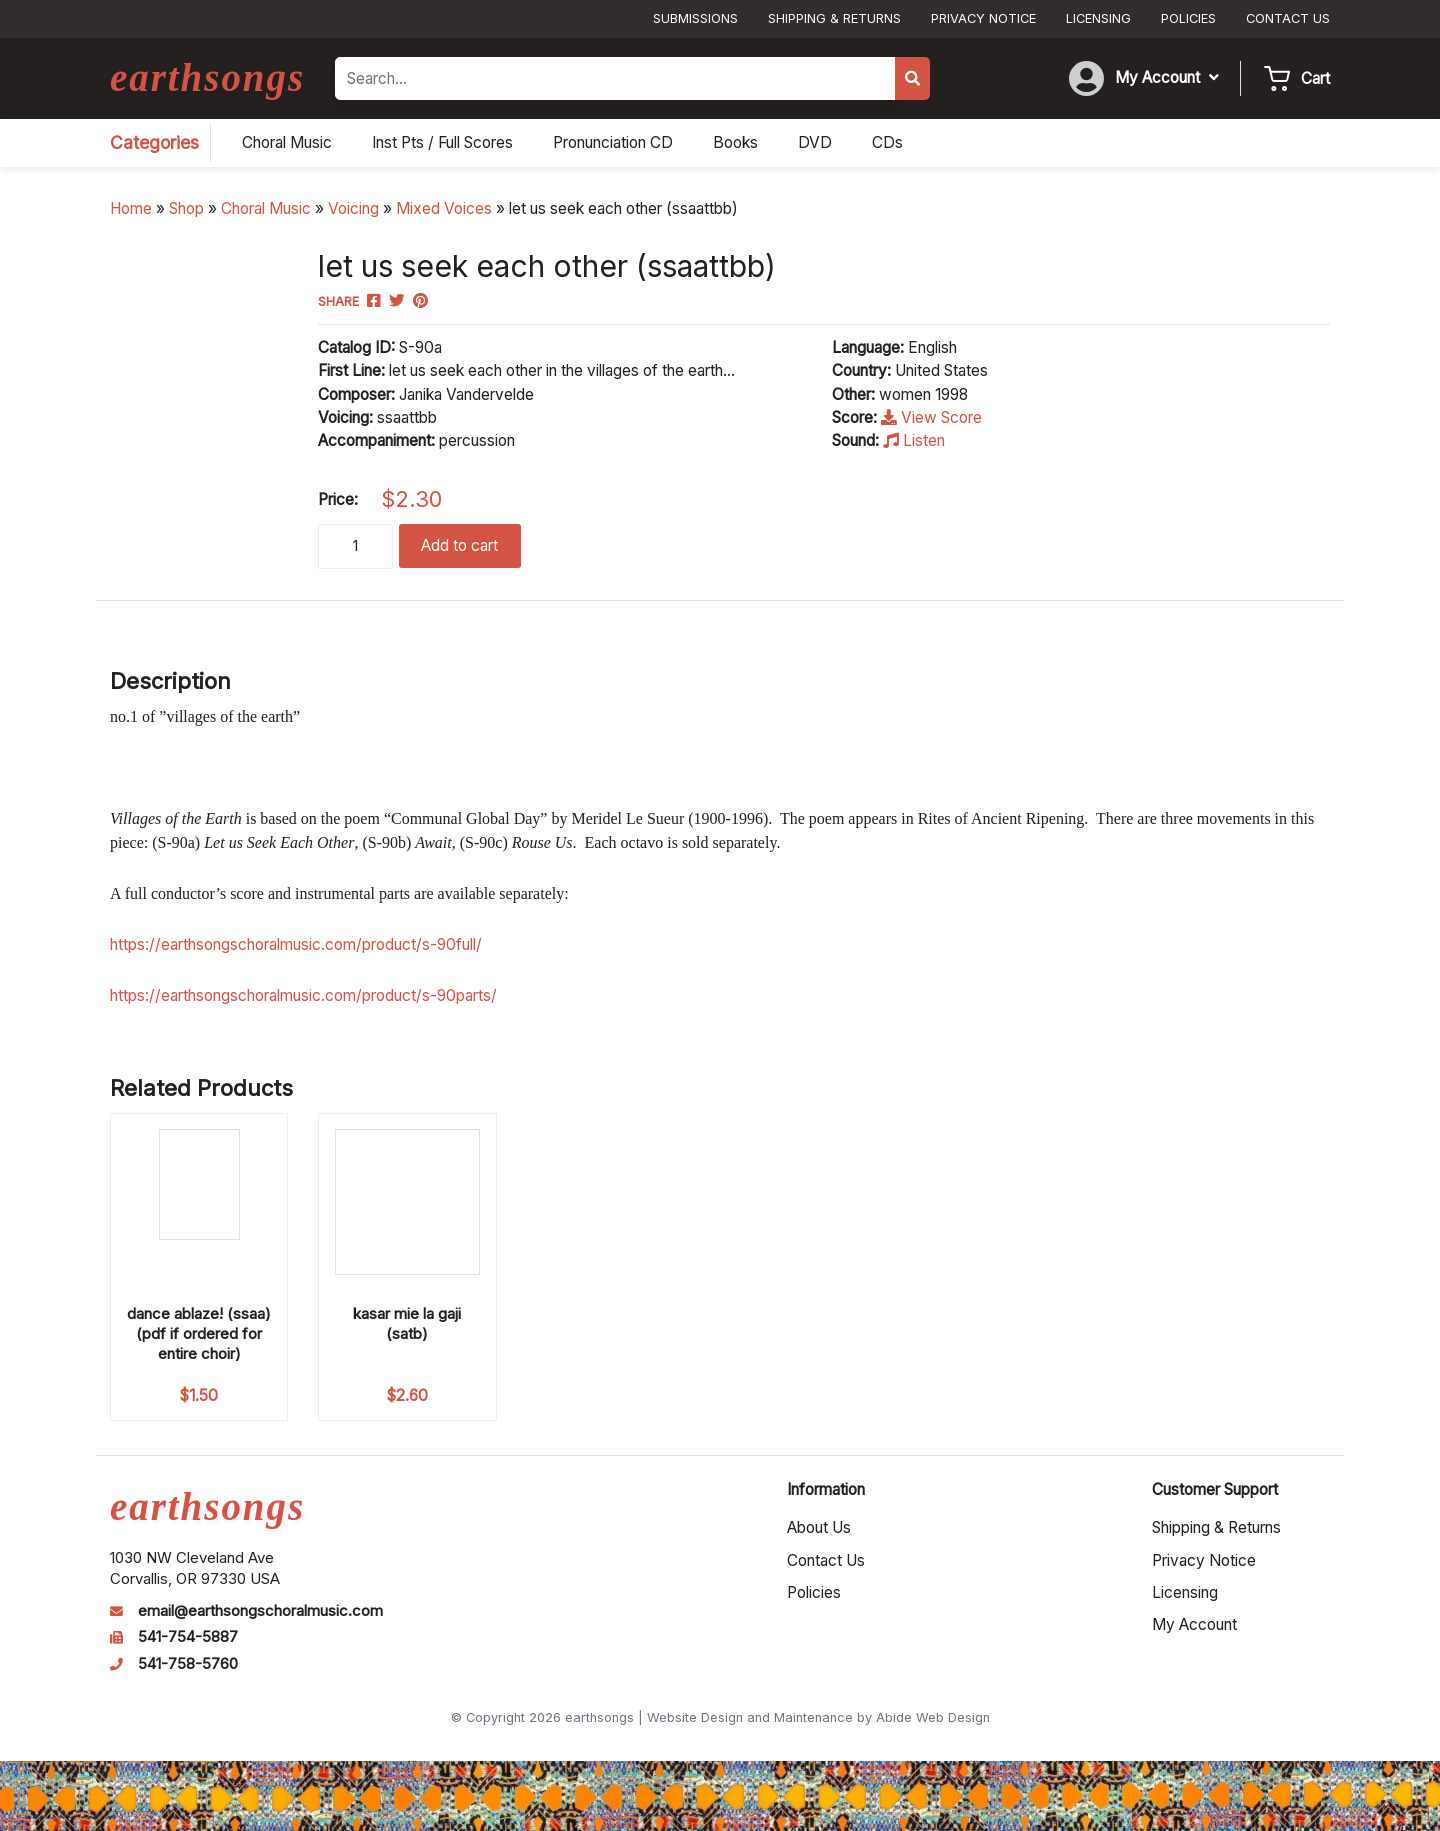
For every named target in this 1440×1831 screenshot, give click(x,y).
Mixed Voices (444, 208)
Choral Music (266, 208)
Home (131, 208)
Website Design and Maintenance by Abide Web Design (818, 1717)
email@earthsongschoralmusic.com (260, 1611)
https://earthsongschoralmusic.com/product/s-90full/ (296, 944)
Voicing (353, 208)
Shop (186, 208)
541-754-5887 (188, 1637)
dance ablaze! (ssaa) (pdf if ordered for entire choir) (199, 1333)
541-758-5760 (188, 1664)
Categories (154, 142)
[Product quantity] (355, 546)
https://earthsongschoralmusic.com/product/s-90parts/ (303, 995)
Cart (1315, 78)
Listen (914, 440)
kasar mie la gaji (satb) (407, 1323)
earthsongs (207, 77)
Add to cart (459, 545)
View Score (931, 417)
